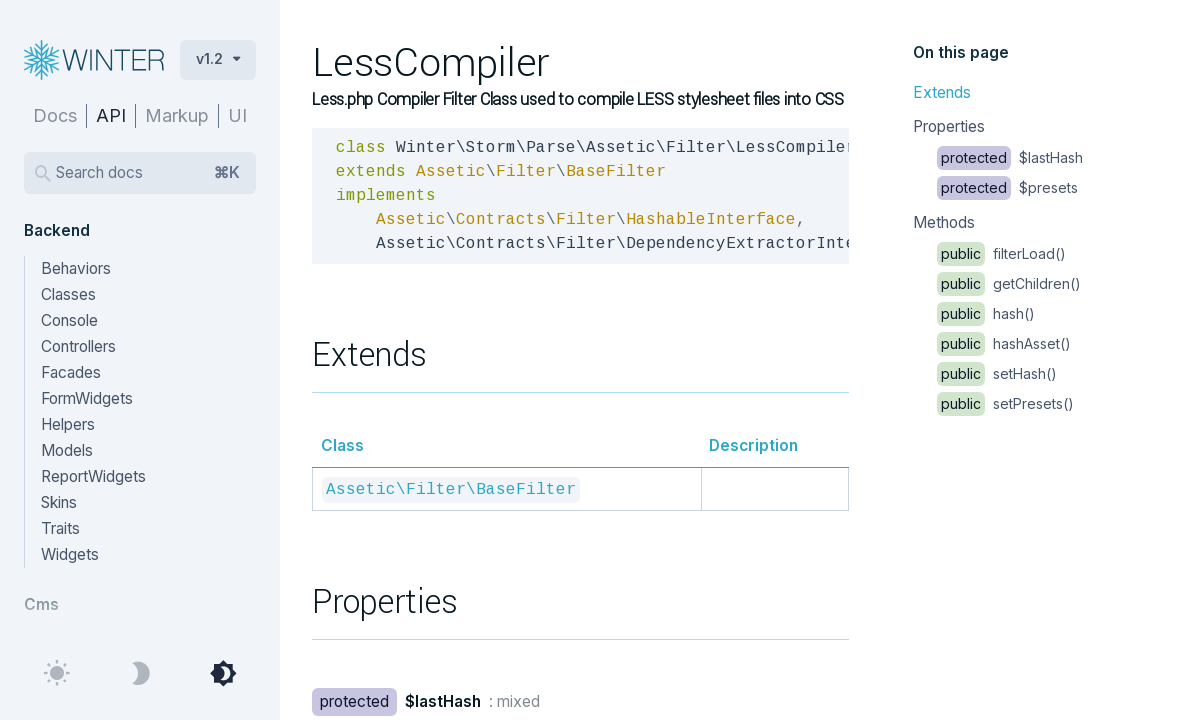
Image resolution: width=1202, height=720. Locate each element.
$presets (1007, 187)
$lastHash (1010, 157)
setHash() (997, 373)
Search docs (148, 173)
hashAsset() (1004, 343)
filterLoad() (1001, 253)
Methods (944, 222)
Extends (942, 92)
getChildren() (1009, 283)
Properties (949, 126)
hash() (986, 313)
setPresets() (1005, 403)
